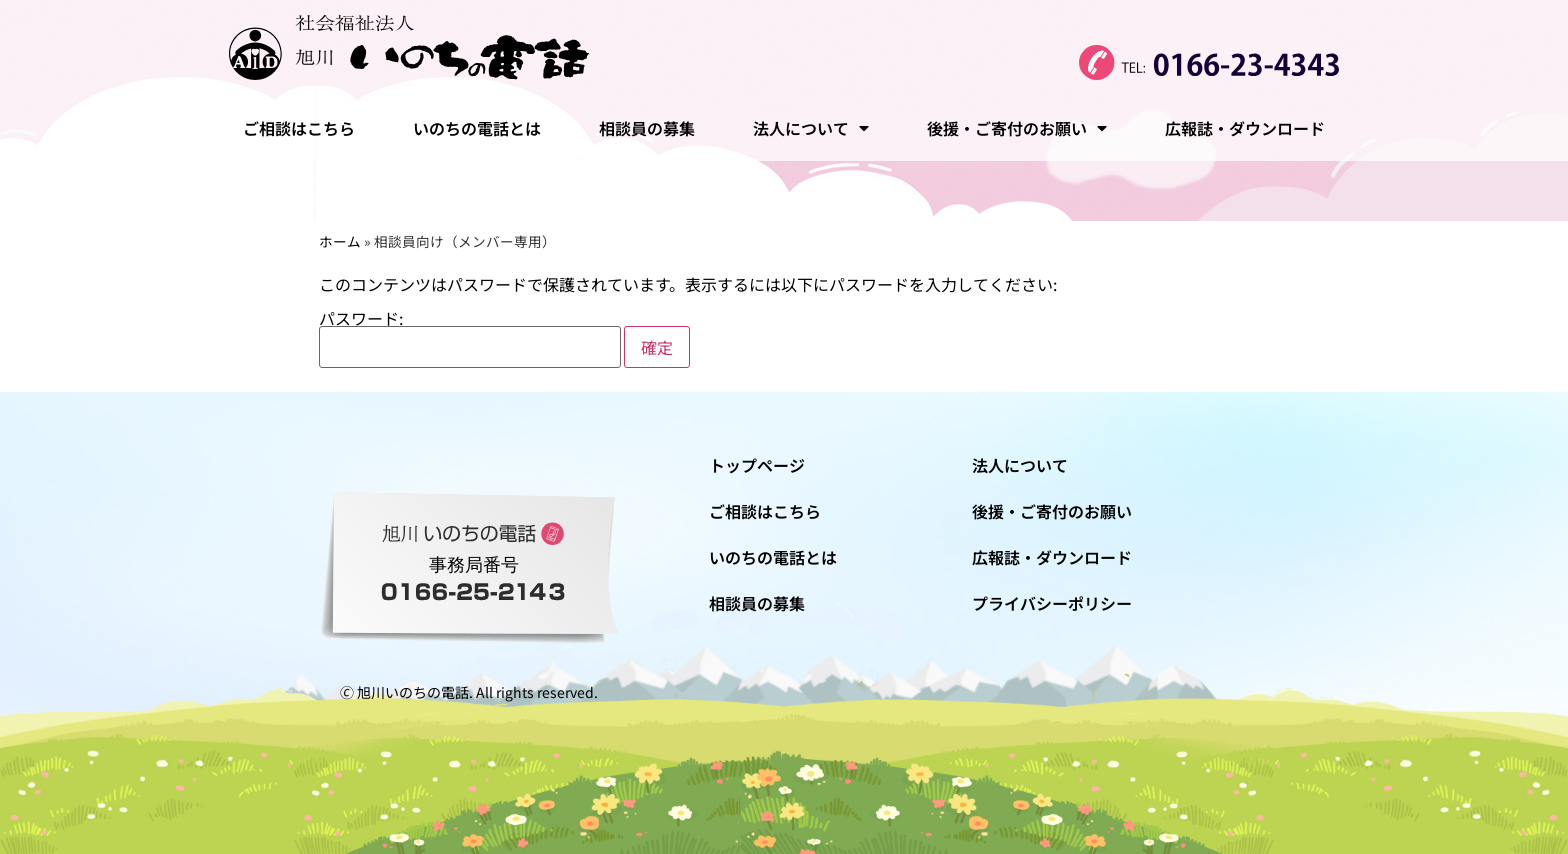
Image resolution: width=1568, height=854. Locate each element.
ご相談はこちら (299, 128)
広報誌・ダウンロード (1245, 128)
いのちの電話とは (477, 128)
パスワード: (470, 339)
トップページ (757, 465)
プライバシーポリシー (1052, 603)
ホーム (340, 241)
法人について (811, 128)
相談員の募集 (647, 128)
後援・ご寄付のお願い (1017, 128)
